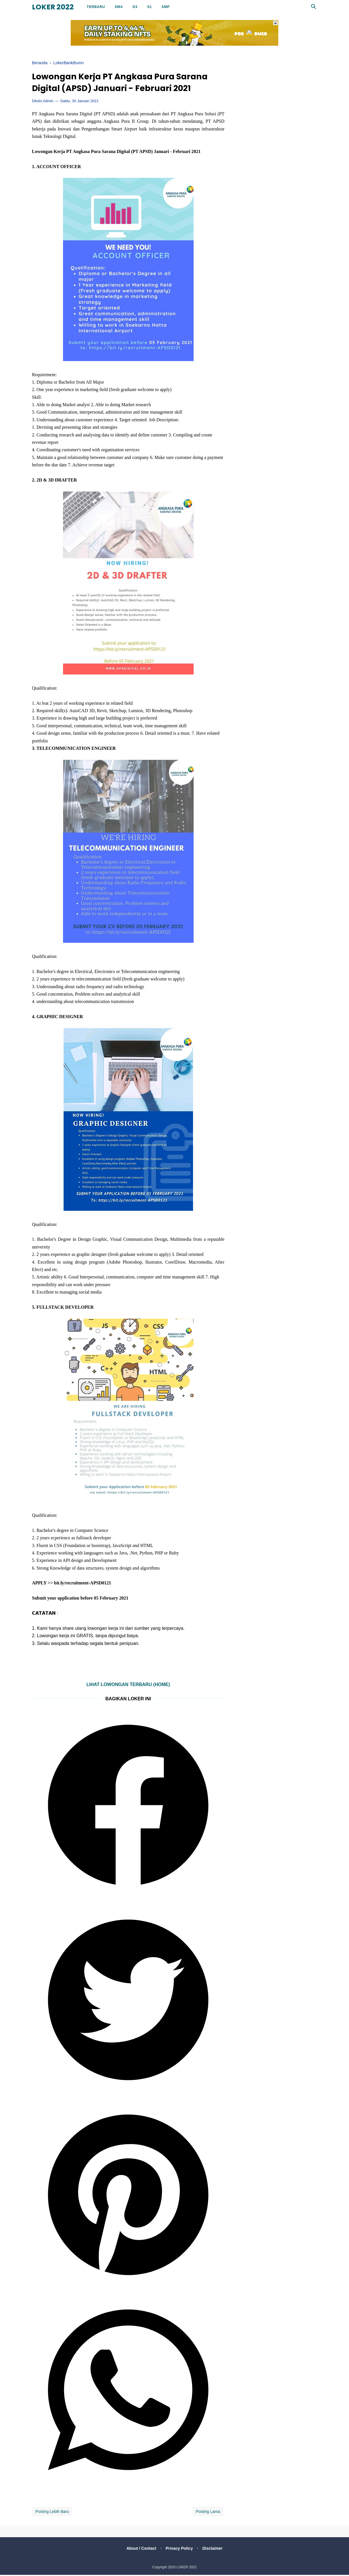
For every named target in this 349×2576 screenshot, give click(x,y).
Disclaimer (214, 2549)
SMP (166, 7)
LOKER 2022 (53, 7)
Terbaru (96, 7)
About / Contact (140, 2549)
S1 (149, 7)
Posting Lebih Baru (52, 2512)
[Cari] (313, 8)
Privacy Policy (179, 2549)
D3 (135, 7)
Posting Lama (208, 2512)
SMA (119, 7)
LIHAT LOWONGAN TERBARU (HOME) (128, 1685)
